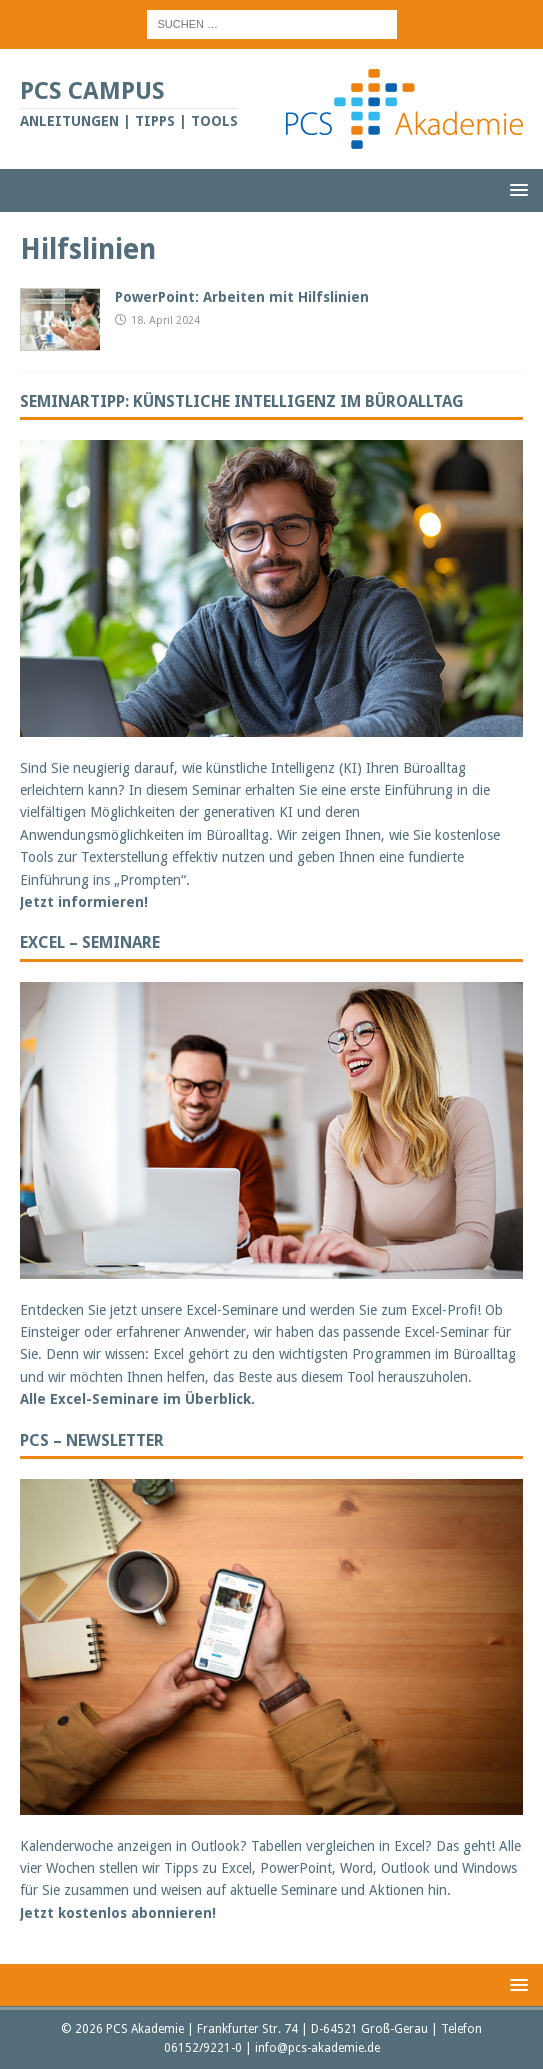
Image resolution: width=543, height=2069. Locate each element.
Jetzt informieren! (84, 902)
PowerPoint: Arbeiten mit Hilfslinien (242, 297)
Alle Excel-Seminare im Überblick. (137, 1399)
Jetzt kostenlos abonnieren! (118, 1913)
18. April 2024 (165, 320)
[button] (515, 189)
